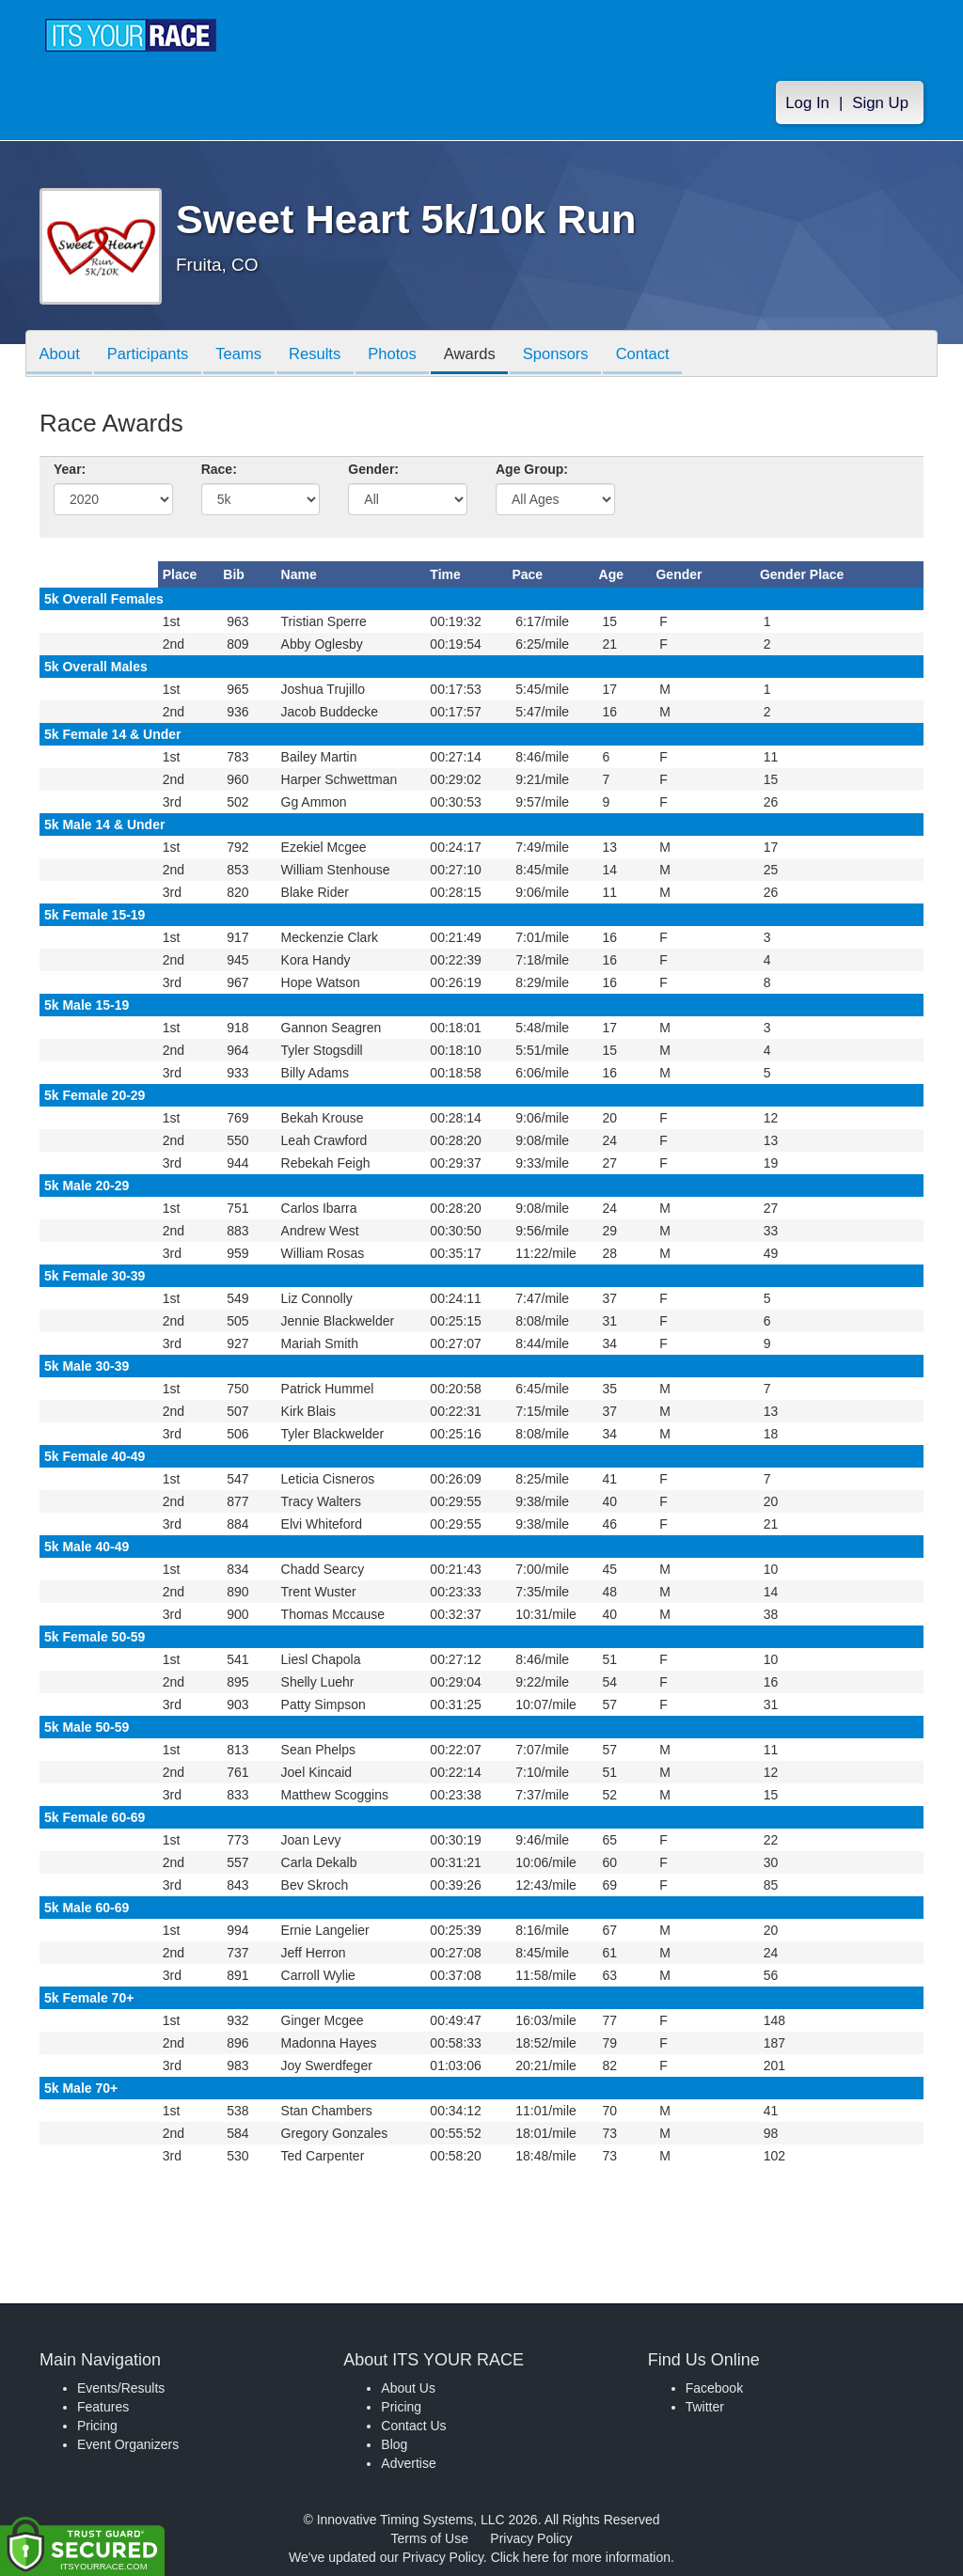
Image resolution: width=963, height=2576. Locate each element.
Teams (248, 355)
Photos (408, 355)
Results (327, 355)
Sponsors (578, 355)
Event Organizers (128, 2444)
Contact (669, 355)
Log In (807, 105)
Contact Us (413, 2425)
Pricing (97, 2425)
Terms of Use (429, 2538)
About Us (408, 2387)
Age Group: (532, 469)
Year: (70, 469)
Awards (489, 355)
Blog (394, 2444)
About (61, 355)
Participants (153, 355)
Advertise (408, 2463)
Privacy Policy (531, 2538)
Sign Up (880, 105)
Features (103, 2406)
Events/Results (121, 2387)
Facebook (714, 2387)
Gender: (373, 469)
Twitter (705, 2406)
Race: (219, 469)
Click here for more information (581, 2557)
